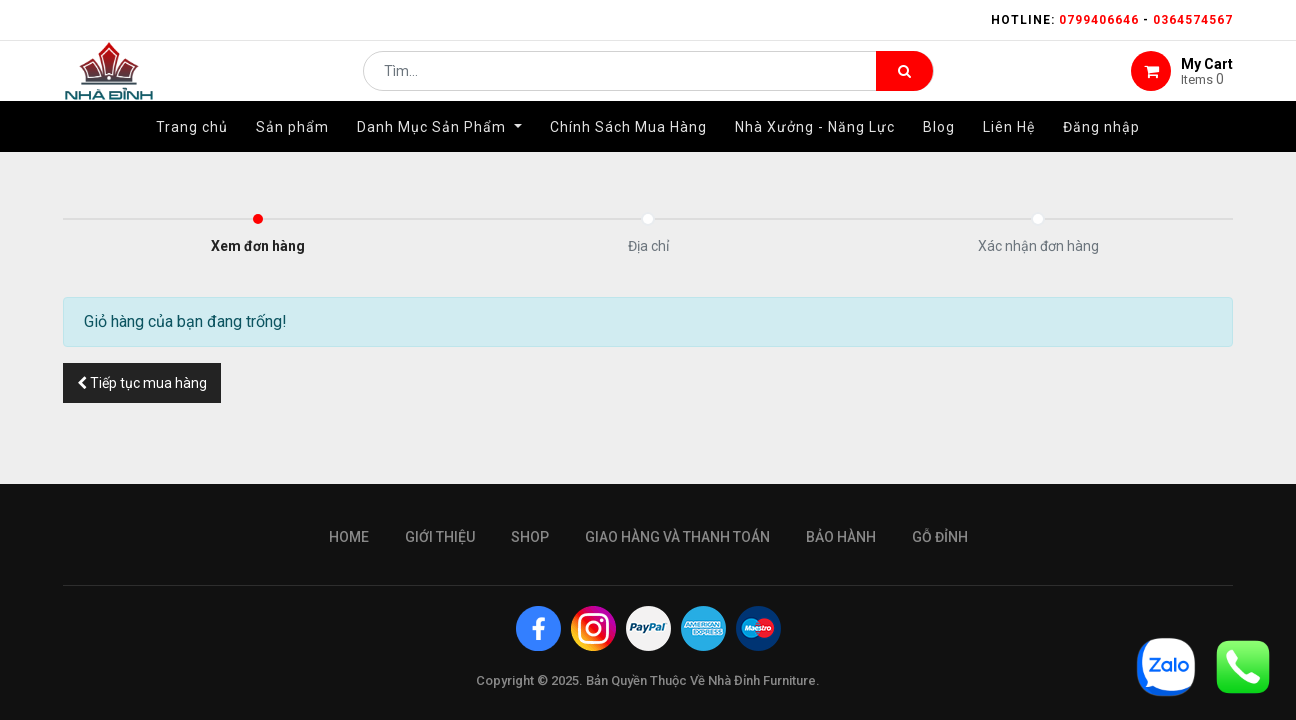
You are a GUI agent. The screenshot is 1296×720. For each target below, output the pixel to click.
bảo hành (841, 537)
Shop (530, 537)
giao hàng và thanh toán (677, 537)
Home (349, 537)
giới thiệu (440, 537)
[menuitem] (192, 157)
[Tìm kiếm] (904, 86)
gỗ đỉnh (940, 537)
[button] (142, 383)
